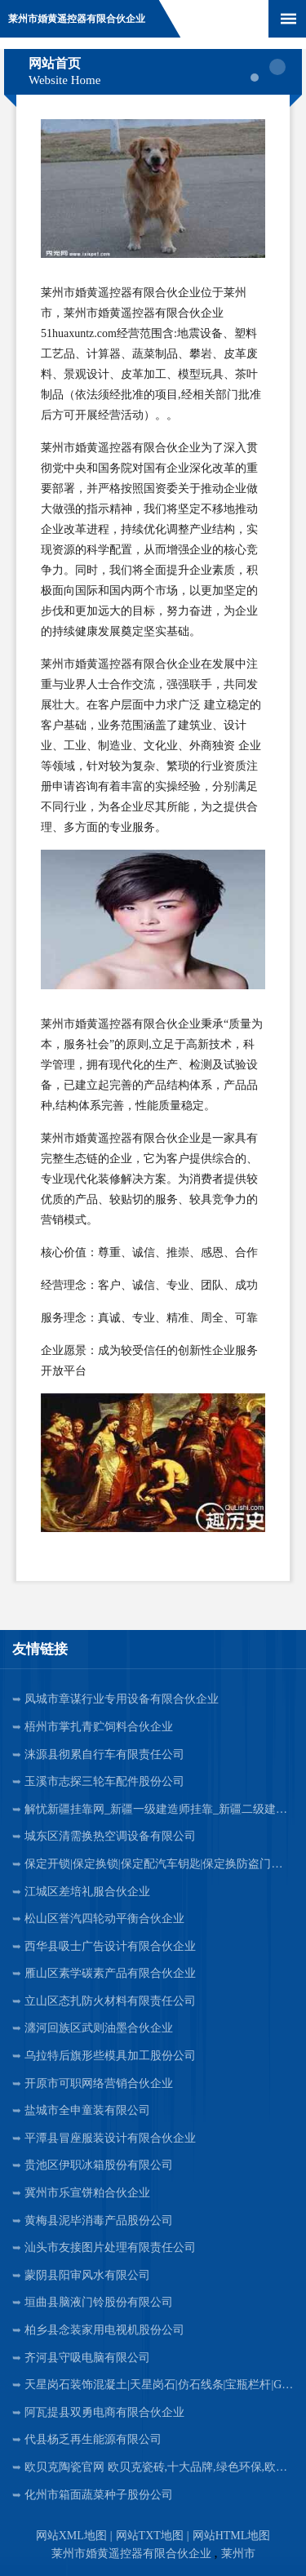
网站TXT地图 (150, 2535)
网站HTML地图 (232, 2535)
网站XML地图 (71, 2535)
